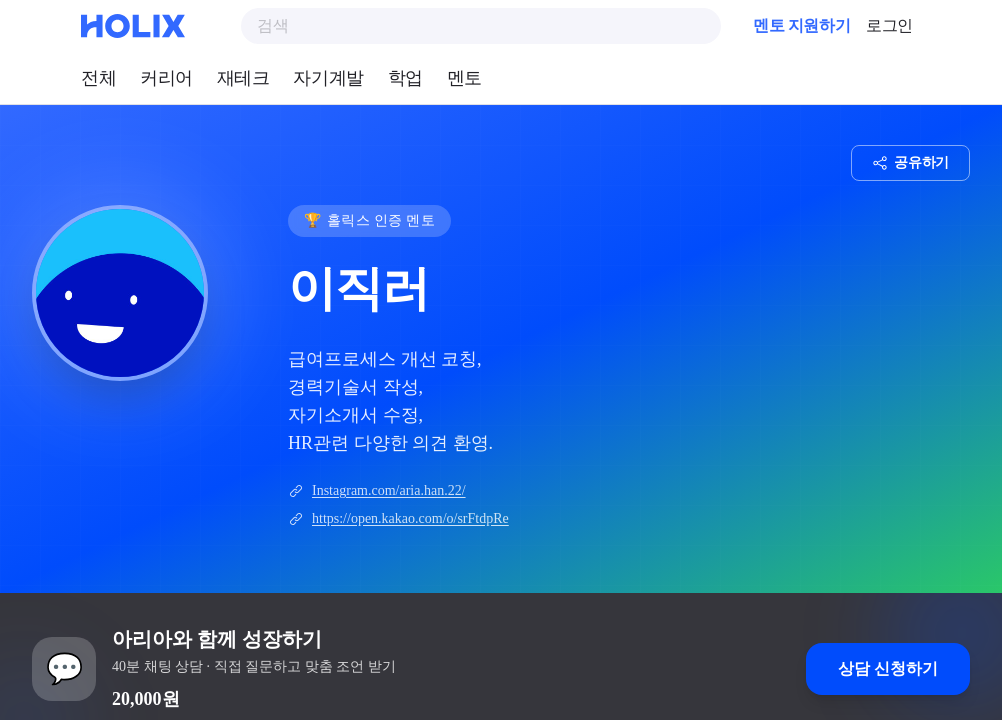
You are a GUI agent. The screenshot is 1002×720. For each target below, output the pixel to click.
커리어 (166, 78)
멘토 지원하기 (801, 25)
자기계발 (328, 78)
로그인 (889, 25)
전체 (98, 78)
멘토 (464, 78)
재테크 (243, 78)
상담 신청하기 (888, 668)
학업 (405, 78)
